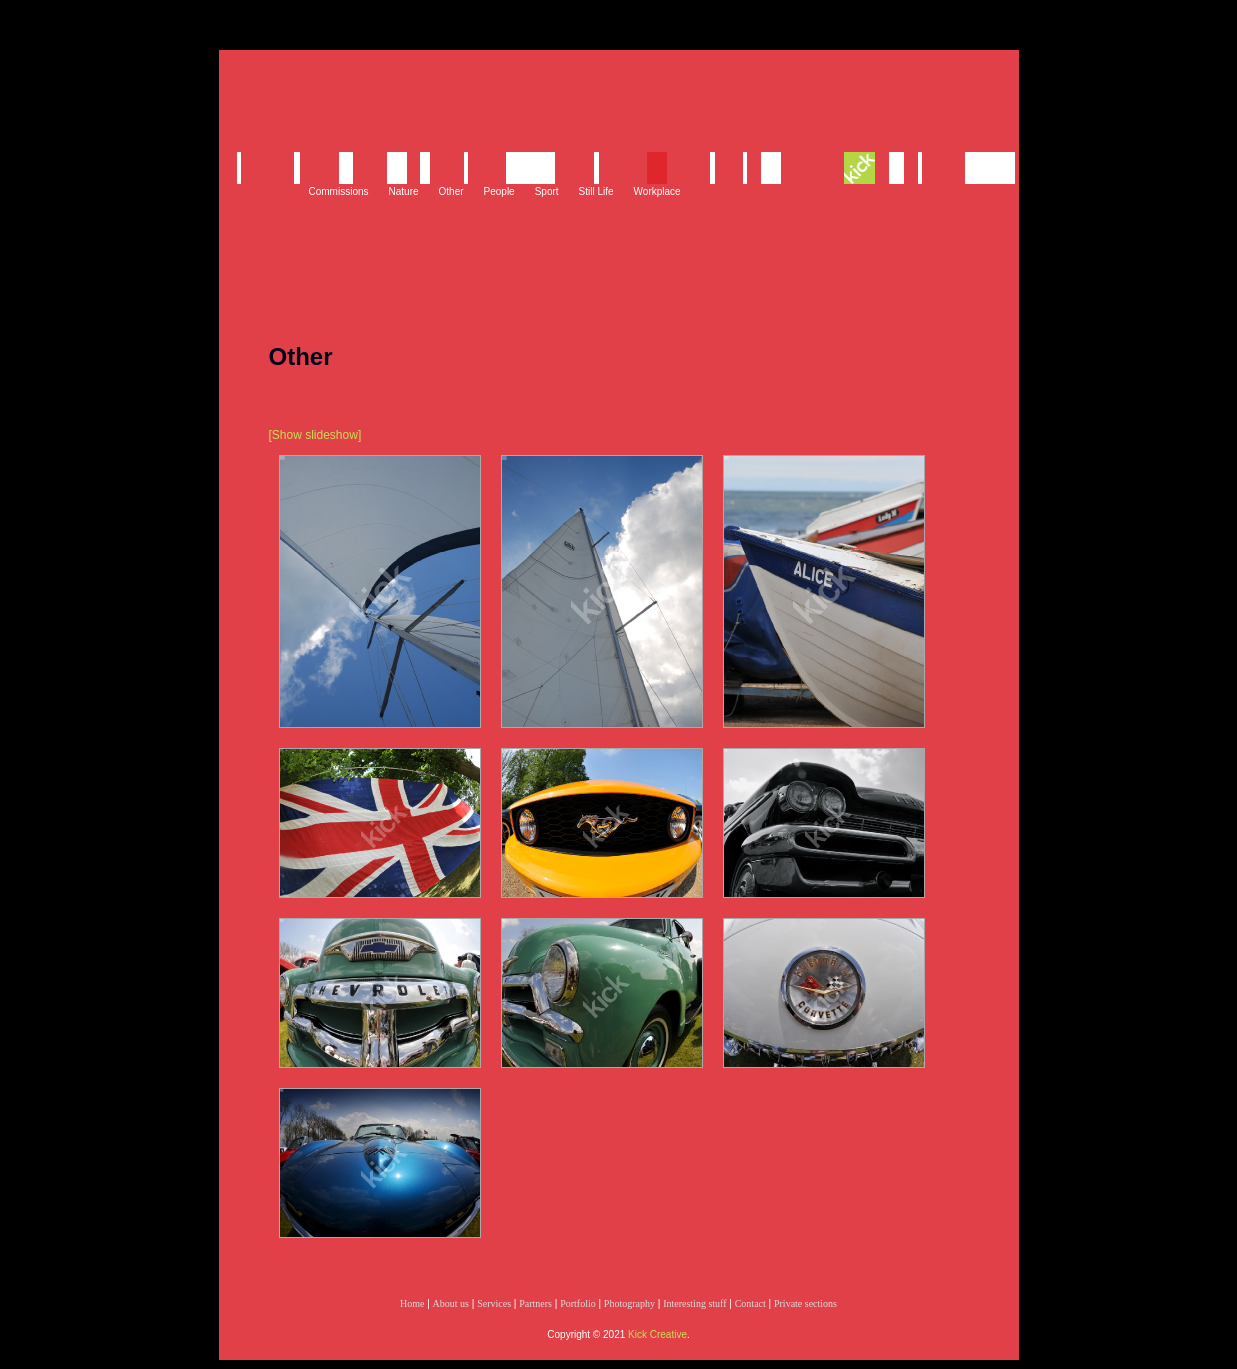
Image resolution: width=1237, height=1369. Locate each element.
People (499, 191)
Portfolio (578, 1303)
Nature (404, 191)
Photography (629, 1303)
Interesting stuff (694, 1303)
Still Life (596, 191)
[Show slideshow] (315, 435)
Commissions (339, 191)
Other (451, 191)
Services (494, 1303)
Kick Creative (657, 1334)
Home (412, 1303)
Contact (750, 1303)
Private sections (805, 1303)
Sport (547, 191)
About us (451, 1303)
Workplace (657, 191)
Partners (535, 1303)
